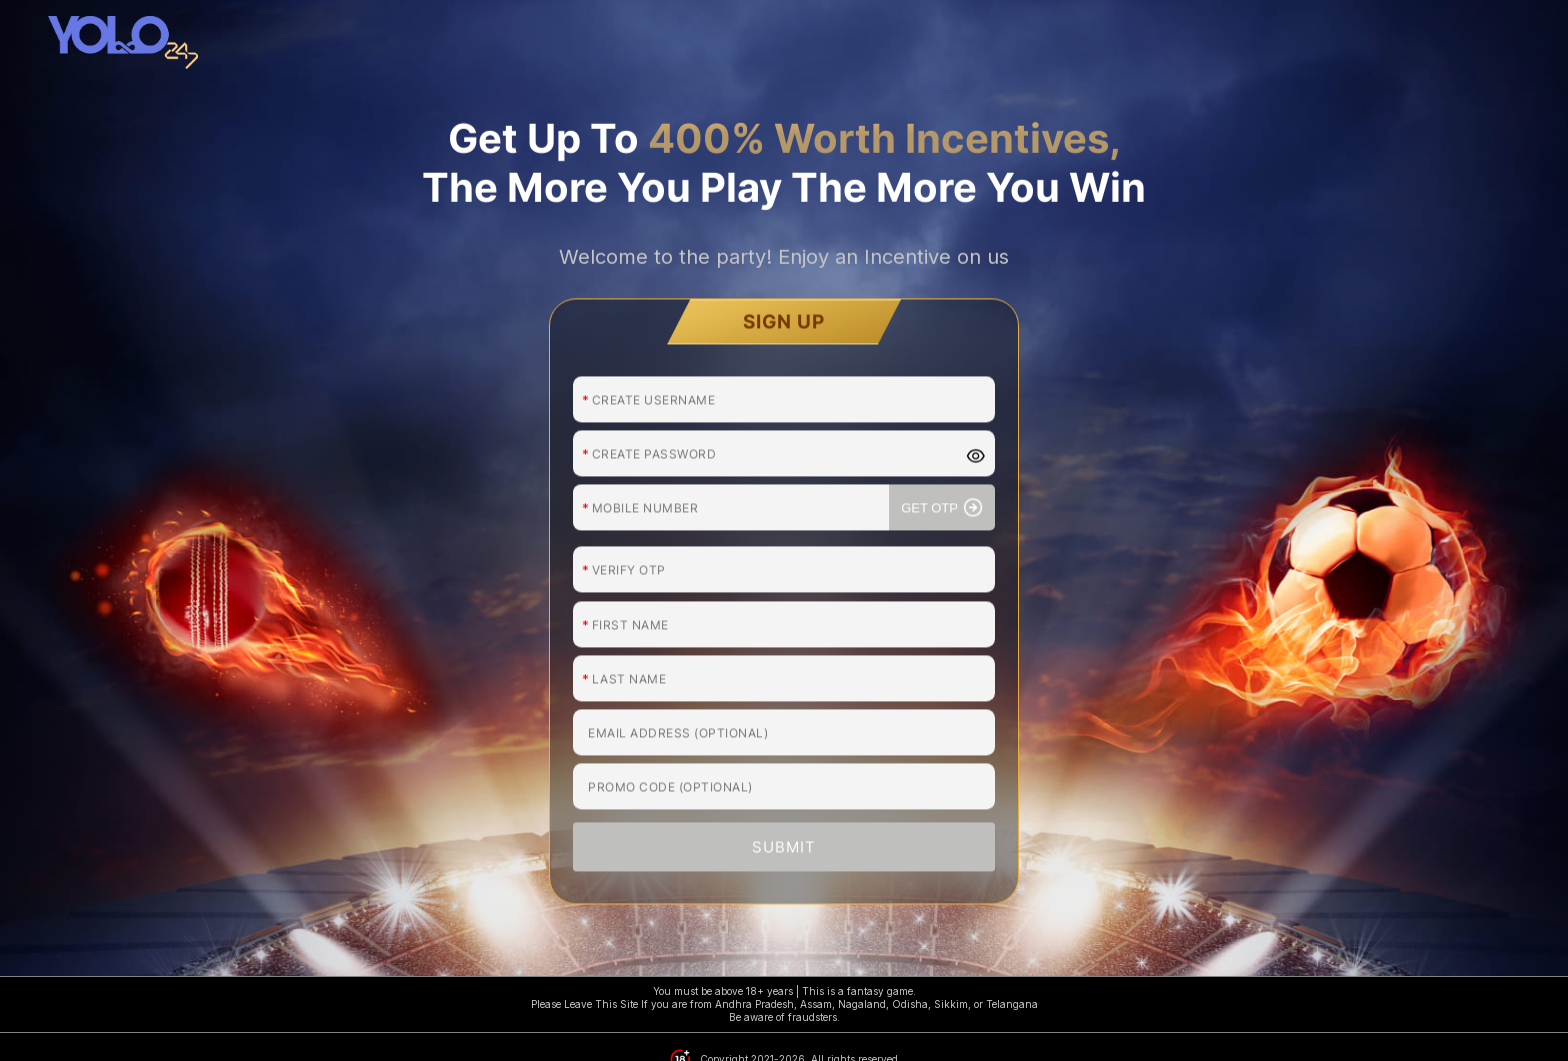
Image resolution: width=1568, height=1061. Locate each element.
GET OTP (942, 422)
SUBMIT (784, 761)
